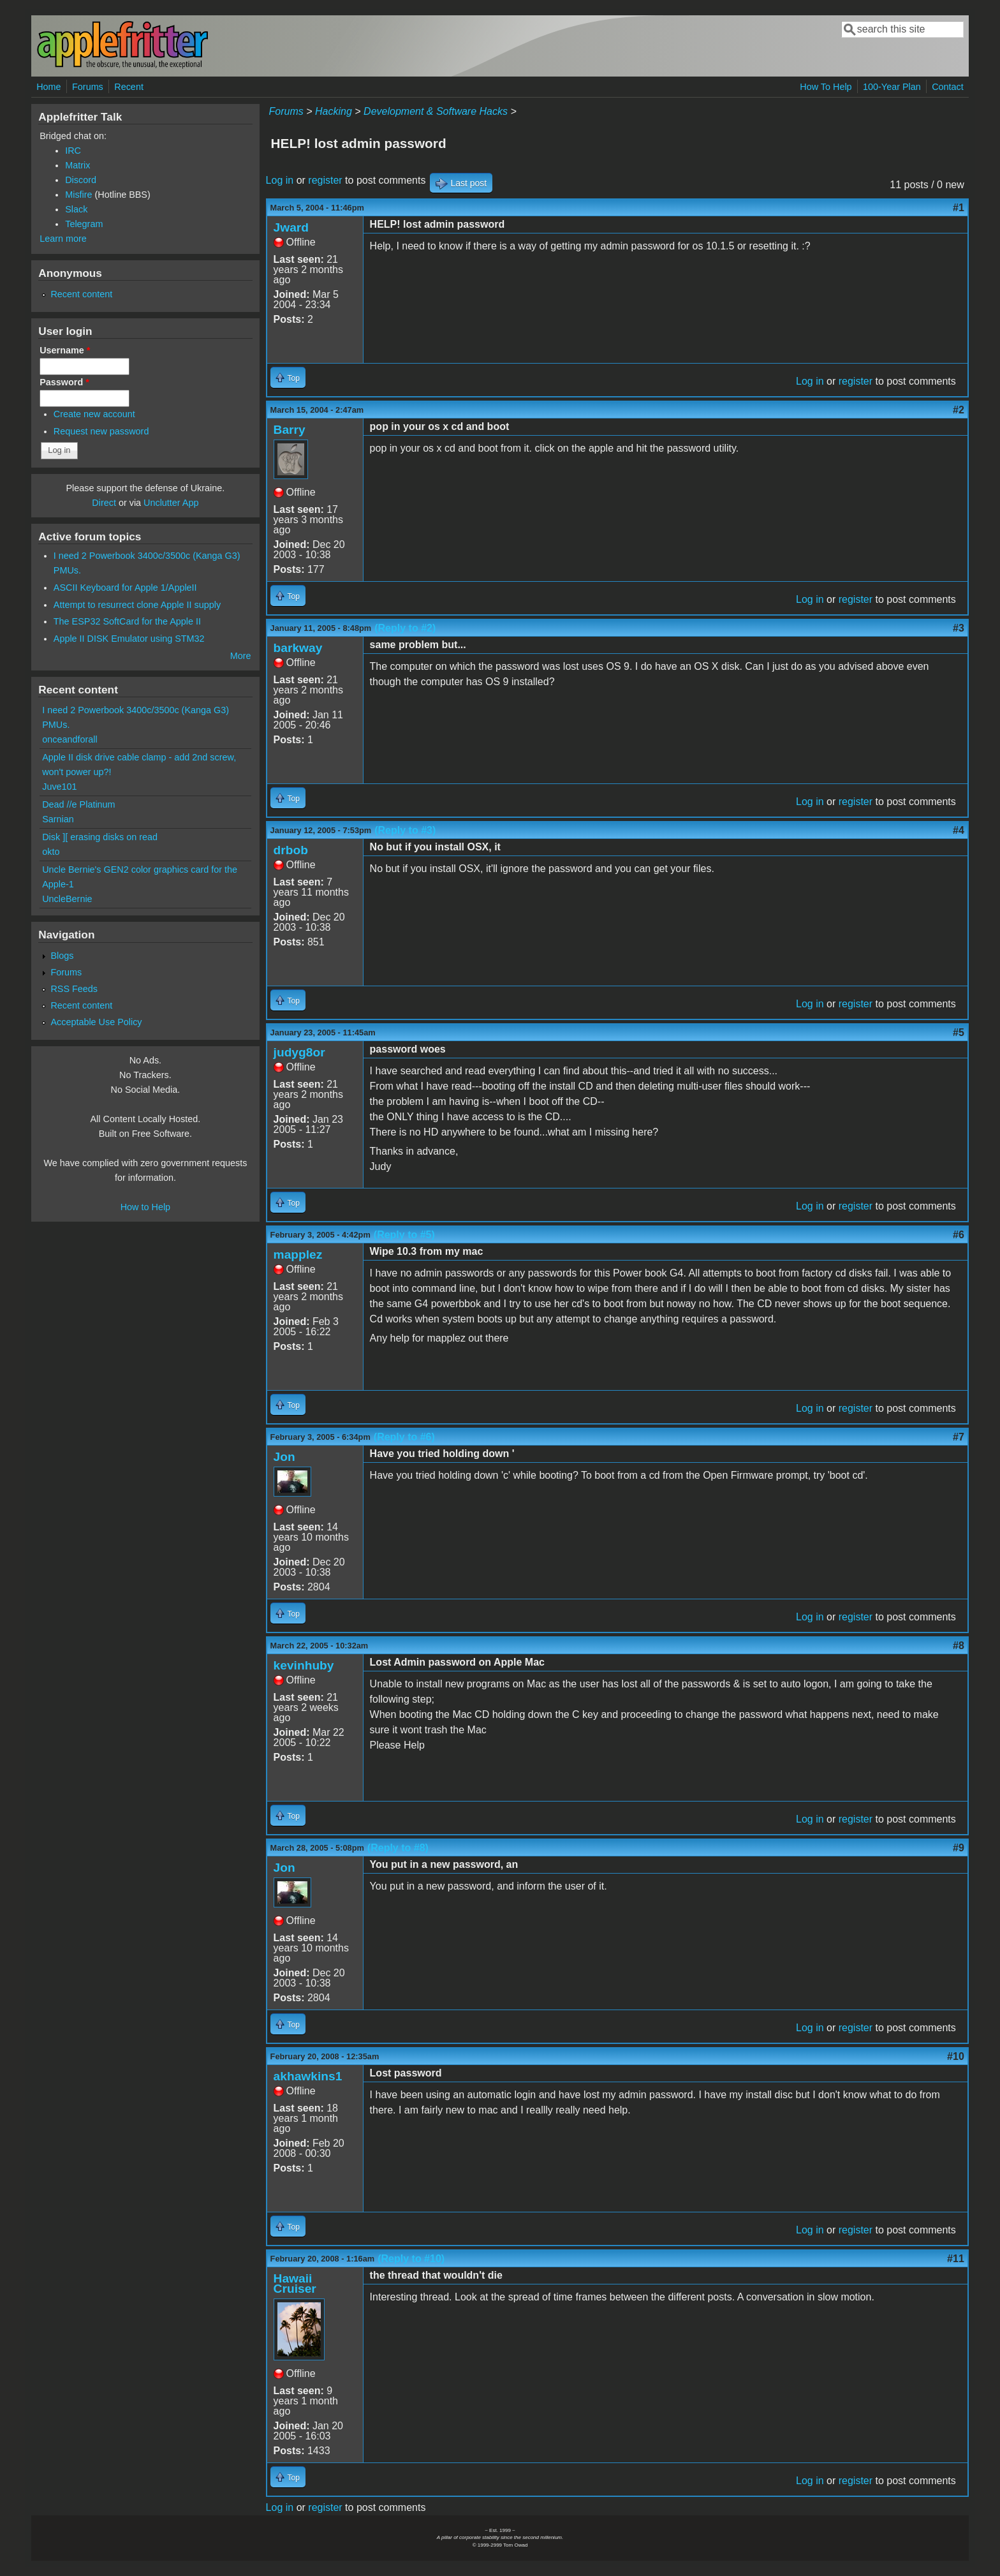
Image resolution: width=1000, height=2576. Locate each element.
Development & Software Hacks (436, 111)
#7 (958, 1437)
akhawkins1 (308, 2076)
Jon (284, 1456)
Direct (104, 503)
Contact (948, 87)
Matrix (77, 165)
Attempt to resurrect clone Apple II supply (137, 605)
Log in (280, 180)
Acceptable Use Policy (96, 1022)
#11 (955, 2258)
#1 (958, 207)
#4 (958, 830)
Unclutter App (170, 503)
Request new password (101, 431)
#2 (958, 409)
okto (50, 852)
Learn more (63, 238)
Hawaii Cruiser (295, 2283)
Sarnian (58, 819)
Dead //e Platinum (78, 804)
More (240, 656)
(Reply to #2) (405, 628)
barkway (298, 648)
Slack (76, 209)
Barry (289, 429)
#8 (958, 1645)
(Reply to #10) (411, 2258)
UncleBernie (67, 899)
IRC (73, 150)
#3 (958, 628)
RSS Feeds (74, 989)
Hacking (333, 111)
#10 (955, 2056)
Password (64, 382)
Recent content (81, 294)
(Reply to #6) (404, 1437)
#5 (958, 1032)
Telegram (84, 224)
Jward (291, 227)
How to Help (145, 1207)
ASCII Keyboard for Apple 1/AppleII (125, 587)
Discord (80, 180)
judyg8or (299, 1052)
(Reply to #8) (398, 1847)
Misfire (78, 194)
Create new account (94, 414)
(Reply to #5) (404, 1234)
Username (65, 350)
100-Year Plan (892, 87)
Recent (128, 87)
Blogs (61, 956)
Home (48, 87)
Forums (87, 87)
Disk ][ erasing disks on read (100, 837)
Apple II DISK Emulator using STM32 (129, 638)
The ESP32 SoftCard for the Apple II (127, 621)
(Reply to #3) (405, 830)
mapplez (298, 1254)
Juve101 (59, 786)
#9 (958, 1847)
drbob (291, 850)
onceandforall (69, 739)
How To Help (825, 87)
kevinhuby (304, 1665)
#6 (958, 1234)
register (325, 180)
